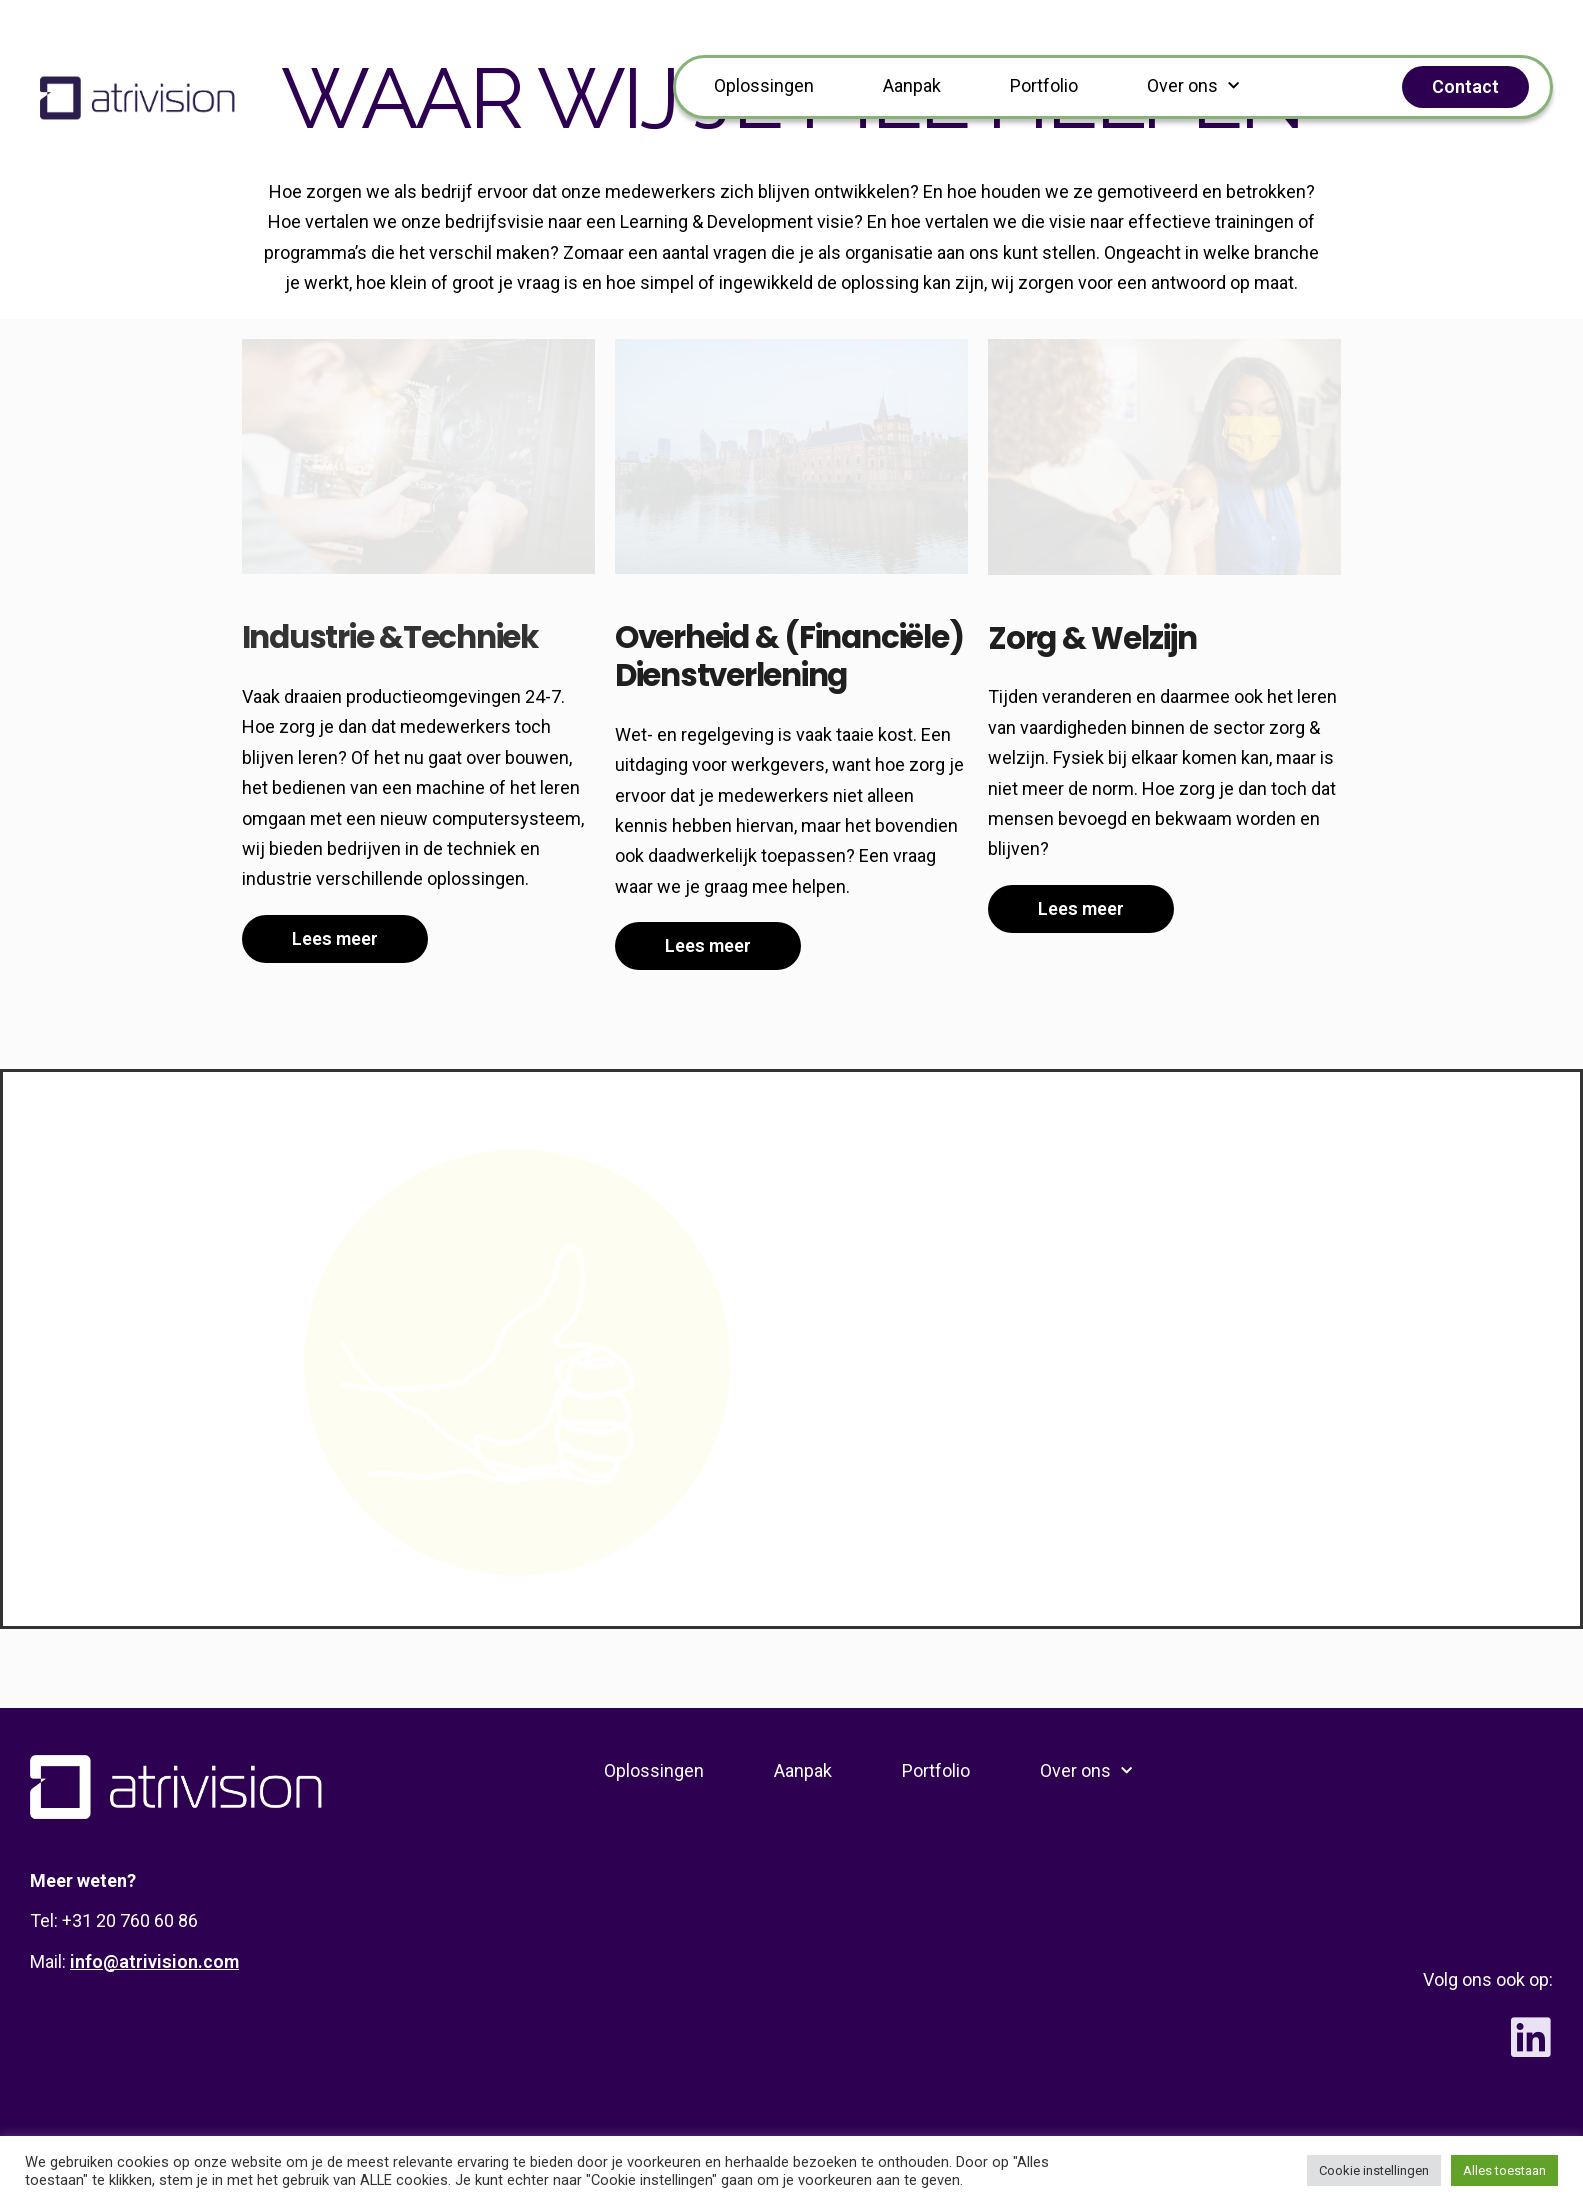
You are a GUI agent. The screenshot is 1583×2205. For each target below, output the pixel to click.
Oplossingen (764, 85)
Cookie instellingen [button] (1374, 2170)
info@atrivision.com (154, 1961)
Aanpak (912, 85)
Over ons (1193, 86)
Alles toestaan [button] (1504, 2170)
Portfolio (1044, 85)
